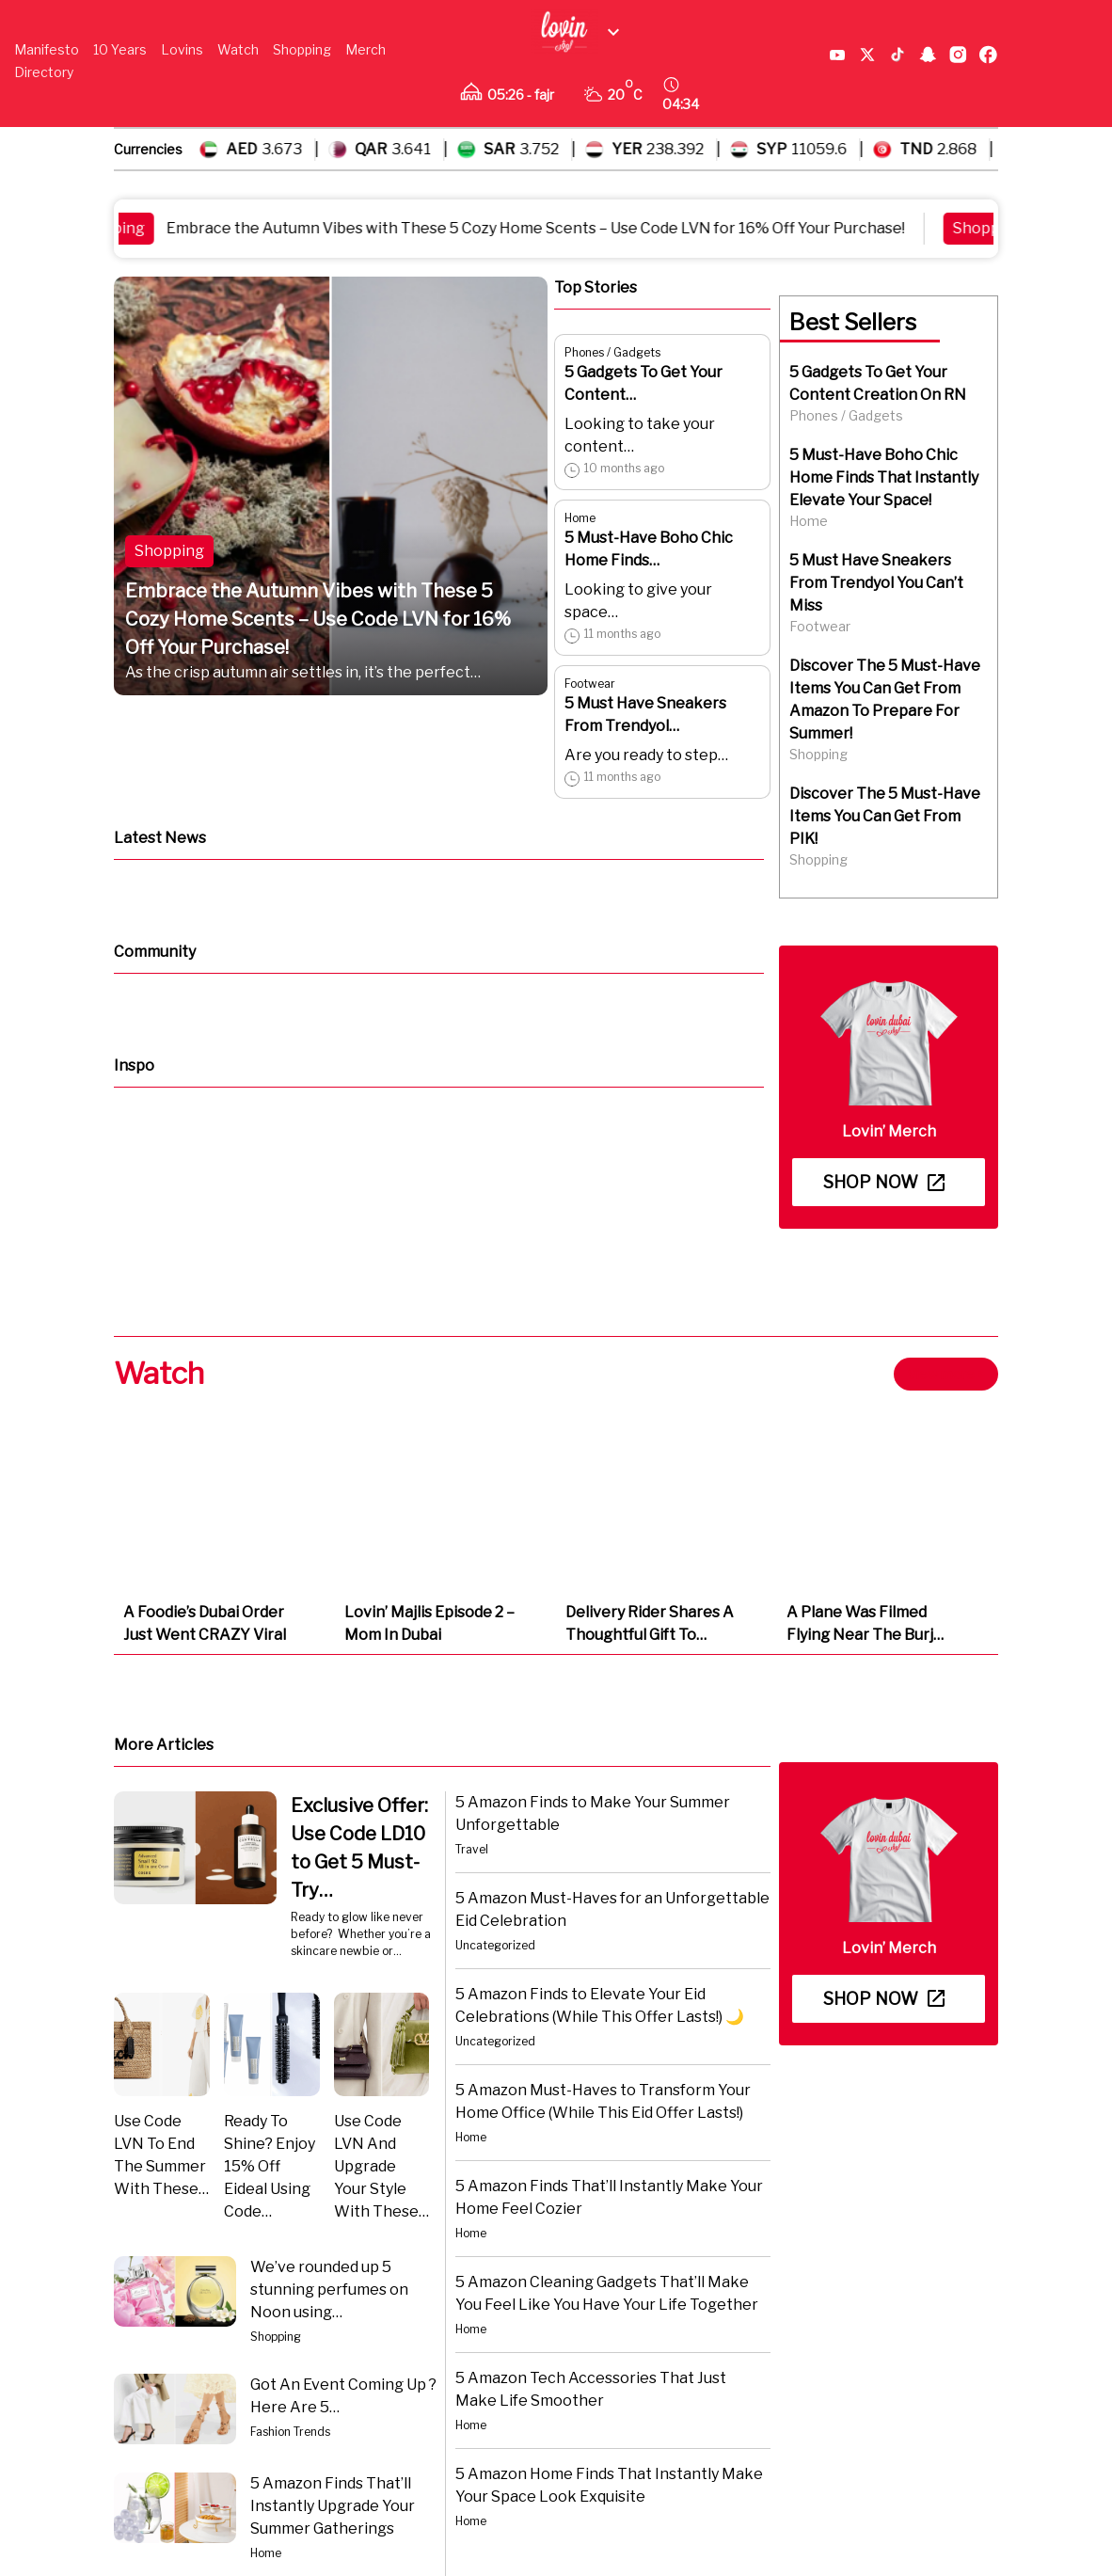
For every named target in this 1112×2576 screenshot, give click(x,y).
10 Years (120, 49)
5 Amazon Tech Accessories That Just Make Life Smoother (590, 2389)
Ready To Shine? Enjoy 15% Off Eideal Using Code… (269, 2166)
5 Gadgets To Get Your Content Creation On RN (877, 383)
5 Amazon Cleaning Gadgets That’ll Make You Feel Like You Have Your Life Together (606, 2293)
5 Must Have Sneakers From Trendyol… (645, 714)
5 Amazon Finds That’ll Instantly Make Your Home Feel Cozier (609, 2197)
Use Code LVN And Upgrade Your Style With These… (381, 2166)
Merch (365, 49)
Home (580, 518)
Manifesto (46, 49)
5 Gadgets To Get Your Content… (643, 383)
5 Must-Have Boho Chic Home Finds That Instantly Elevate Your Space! (883, 477)
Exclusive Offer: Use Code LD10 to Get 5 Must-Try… (359, 1847)
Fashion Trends (290, 2432)
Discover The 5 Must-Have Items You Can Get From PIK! (884, 816)
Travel (471, 1849)
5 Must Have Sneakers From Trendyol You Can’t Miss (876, 582)
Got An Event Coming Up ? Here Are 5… (343, 2396)
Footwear (589, 683)
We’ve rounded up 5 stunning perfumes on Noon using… (329, 2289)
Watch (238, 49)
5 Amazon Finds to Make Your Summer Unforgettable (592, 1813)
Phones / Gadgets (612, 352)
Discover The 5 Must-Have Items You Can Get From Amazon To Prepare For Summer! (884, 699)
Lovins (182, 49)
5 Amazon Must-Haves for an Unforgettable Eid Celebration (612, 1909)
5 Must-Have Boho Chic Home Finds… (648, 549)
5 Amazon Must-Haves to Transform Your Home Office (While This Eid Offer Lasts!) (603, 2101)
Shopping (302, 49)
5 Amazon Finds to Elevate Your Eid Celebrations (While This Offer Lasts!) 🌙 (599, 2005)
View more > (946, 1374)
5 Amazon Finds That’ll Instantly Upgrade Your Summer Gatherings (332, 2505)
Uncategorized (495, 1945)
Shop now (884, 1182)
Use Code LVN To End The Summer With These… (161, 2155)
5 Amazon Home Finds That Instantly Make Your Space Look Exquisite (609, 2485)
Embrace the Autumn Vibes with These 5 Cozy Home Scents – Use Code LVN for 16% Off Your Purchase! (550, 228)
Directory (43, 72)
